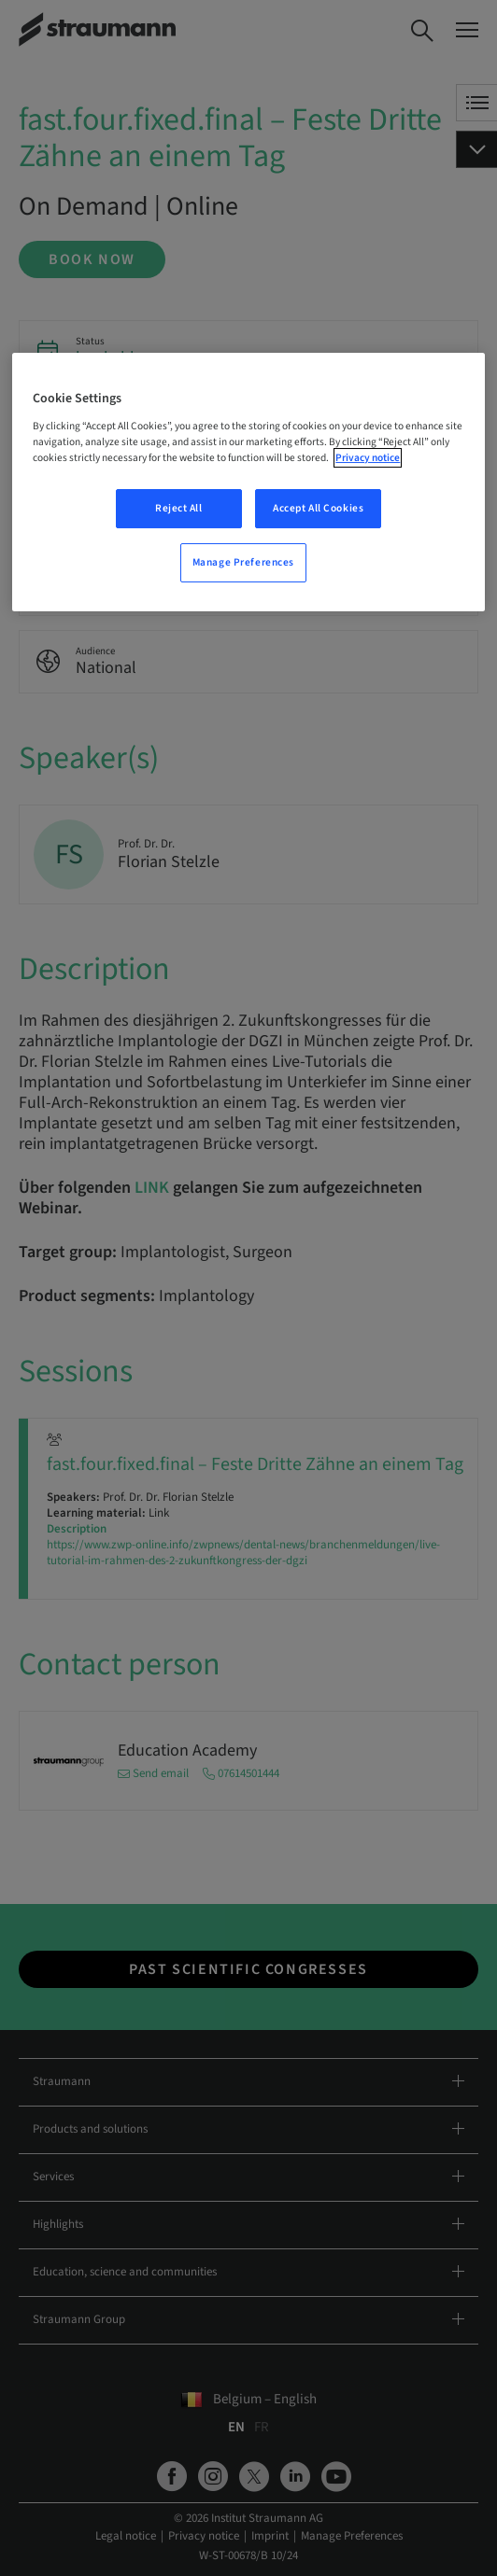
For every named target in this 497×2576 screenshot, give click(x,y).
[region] (248, 482)
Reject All (179, 508)
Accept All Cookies (318, 508)
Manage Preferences (243, 562)
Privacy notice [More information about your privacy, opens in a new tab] (367, 458)
